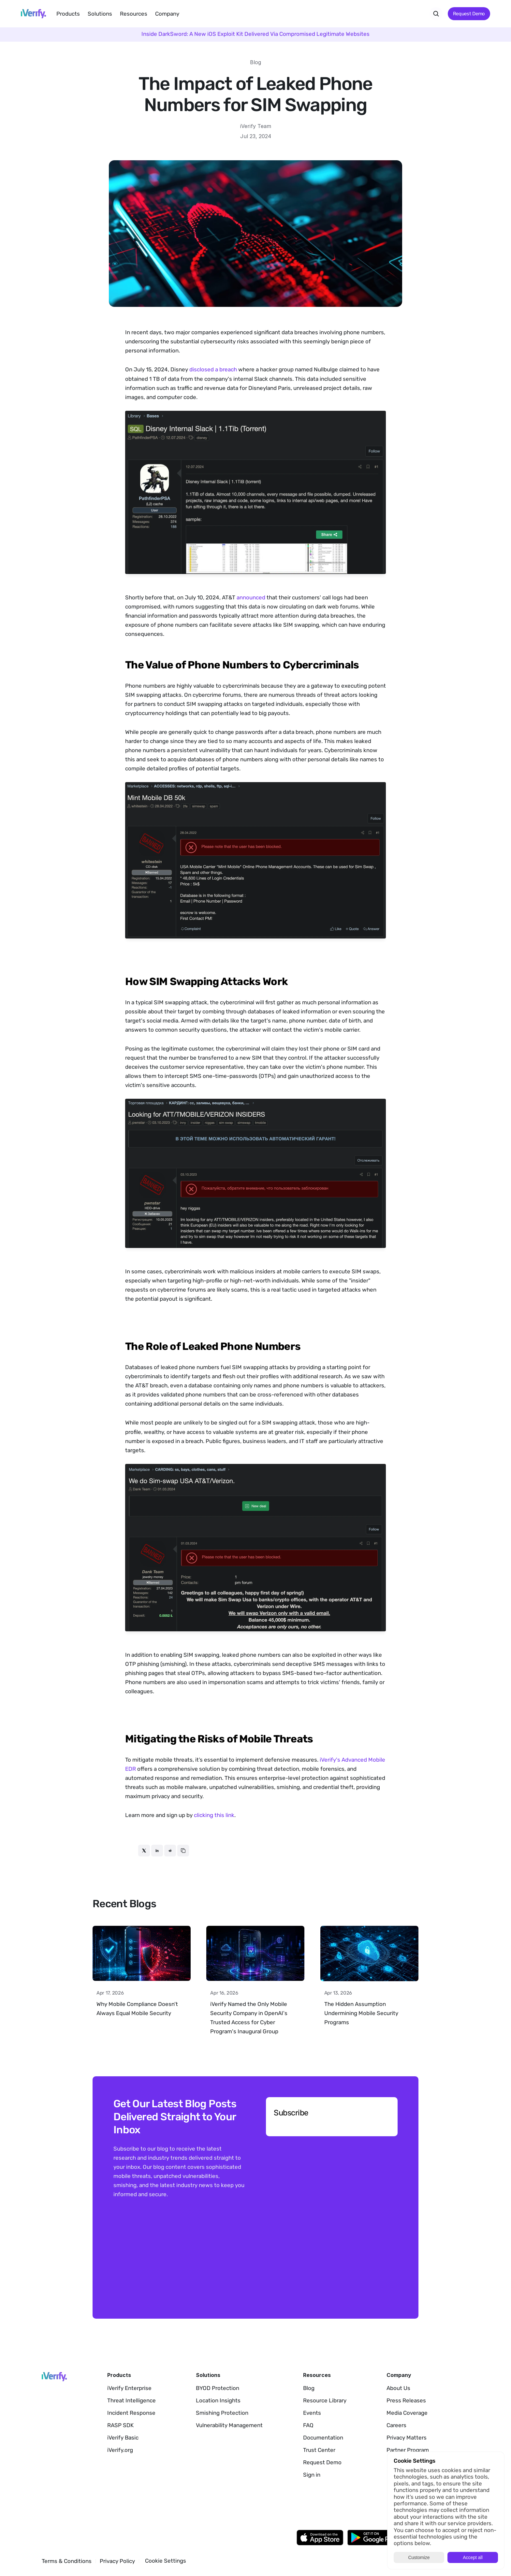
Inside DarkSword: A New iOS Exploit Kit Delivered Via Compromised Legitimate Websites (255, 34)
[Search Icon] (436, 13)
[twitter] (144, 1850)
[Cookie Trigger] (165, 2561)
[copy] (183, 1850)
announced (251, 597)
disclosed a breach (213, 369)
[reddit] (170, 1850)
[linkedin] (157, 1850)
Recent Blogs (124, 1903)
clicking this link (214, 1815)
